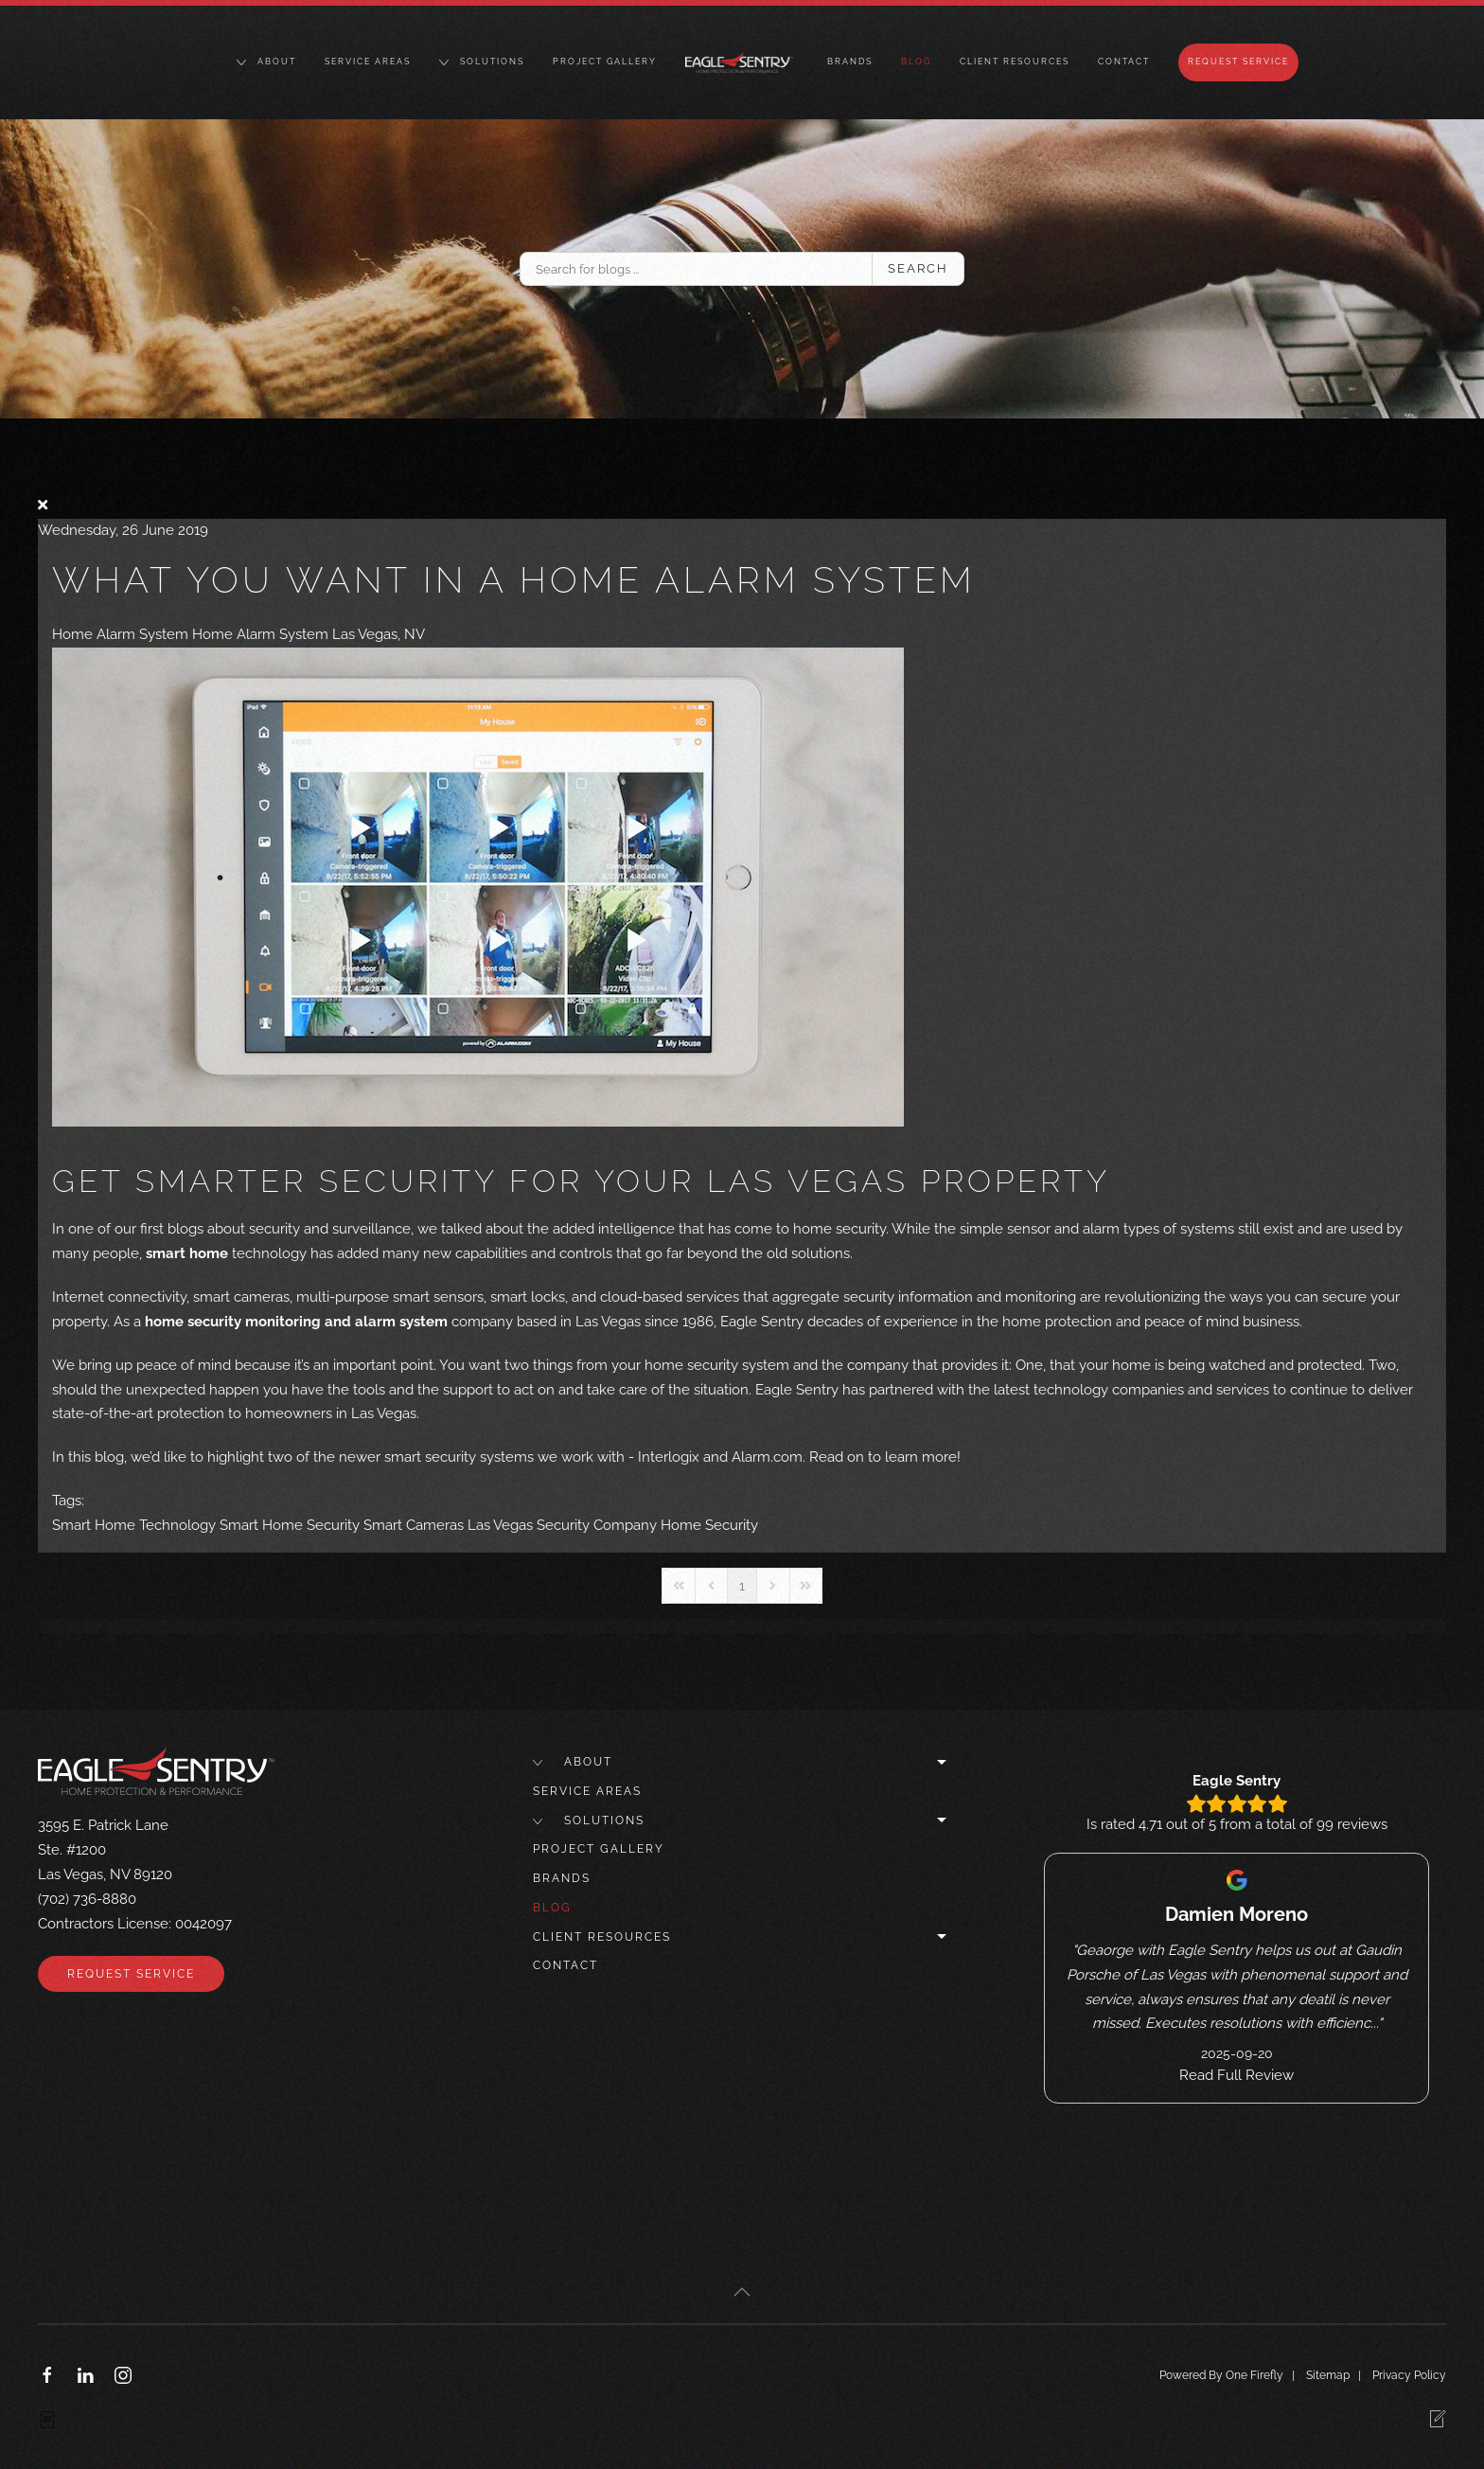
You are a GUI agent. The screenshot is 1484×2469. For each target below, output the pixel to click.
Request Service (1238, 61)
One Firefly (1254, 2375)
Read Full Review (1236, 2075)
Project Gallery (605, 61)
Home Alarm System (120, 634)
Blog (916, 61)
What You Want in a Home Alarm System (514, 580)
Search (918, 268)
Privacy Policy (1409, 2375)
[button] (742, 2291)
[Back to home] (742, 62)
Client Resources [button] (1014, 61)
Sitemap (1328, 2375)
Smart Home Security (290, 1525)
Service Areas (368, 61)
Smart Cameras (413, 1525)
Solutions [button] (481, 62)
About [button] (266, 62)
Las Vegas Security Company (562, 1525)
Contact (1124, 61)
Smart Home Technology (134, 1525)
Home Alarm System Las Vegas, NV (308, 634)
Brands (850, 61)
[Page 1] (742, 1586)
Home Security (709, 1525)
